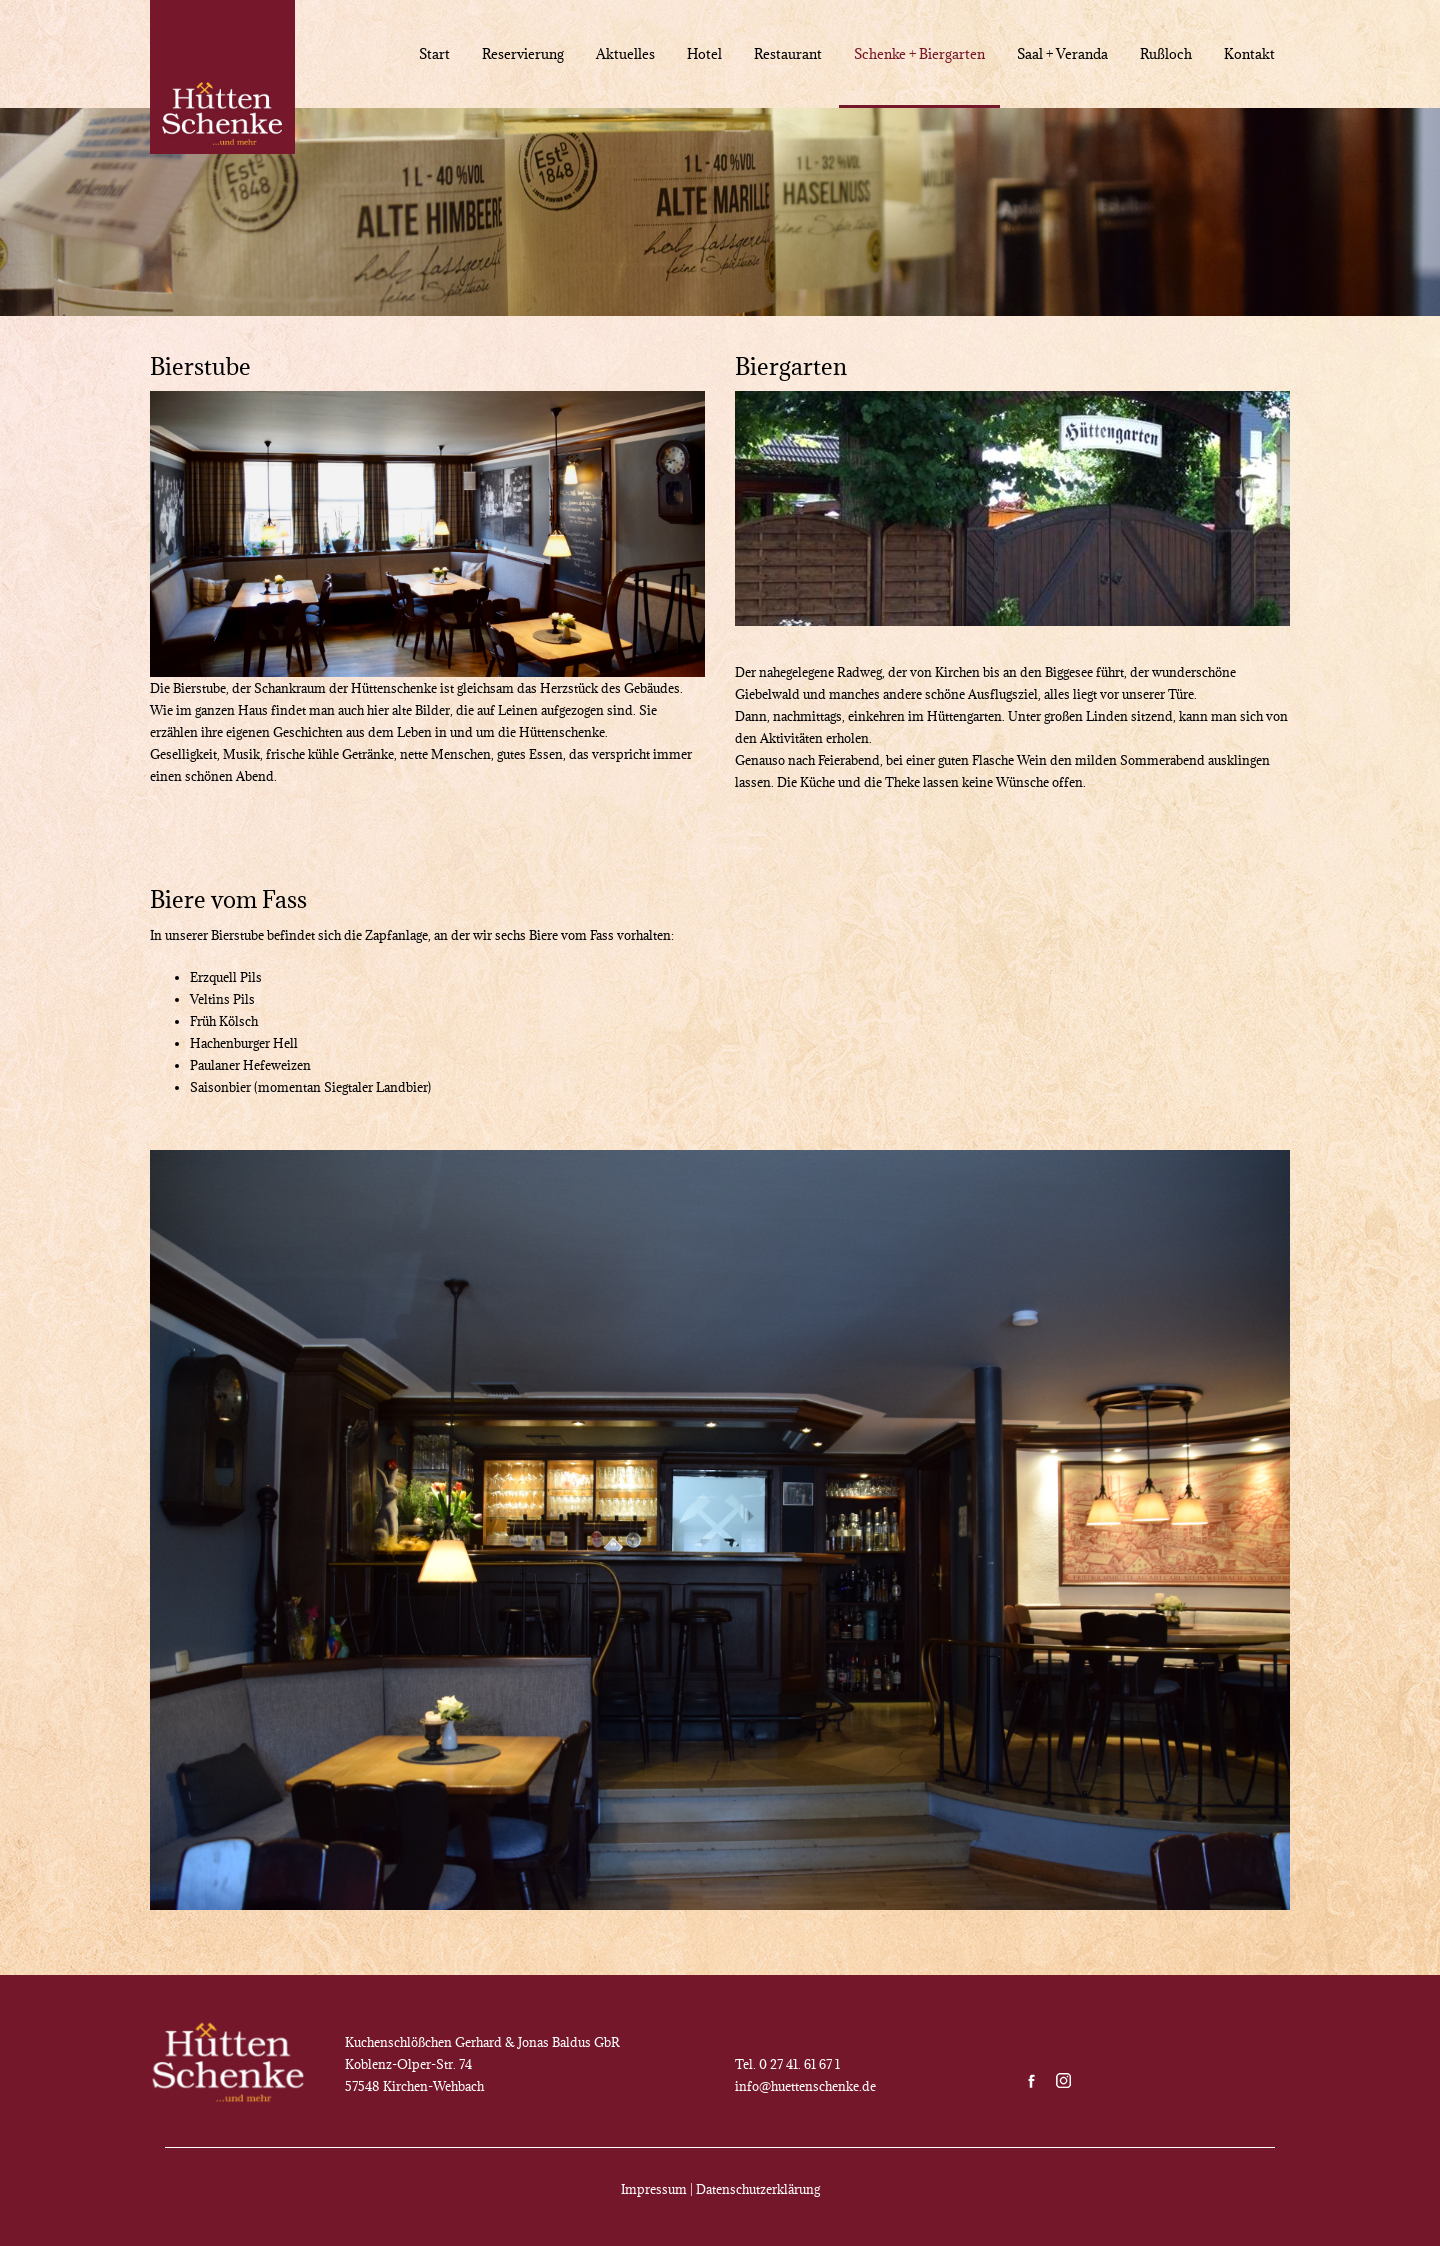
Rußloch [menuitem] (1166, 54)
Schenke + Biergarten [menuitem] (919, 54)
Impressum (654, 2189)
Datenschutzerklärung (758, 2189)
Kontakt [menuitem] (1249, 54)
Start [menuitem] (434, 54)
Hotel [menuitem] (704, 54)
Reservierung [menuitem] (523, 54)
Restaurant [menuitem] (788, 54)
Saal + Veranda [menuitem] (1062, 54)
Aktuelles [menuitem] (625, 54)
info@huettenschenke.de (805, 2086)
